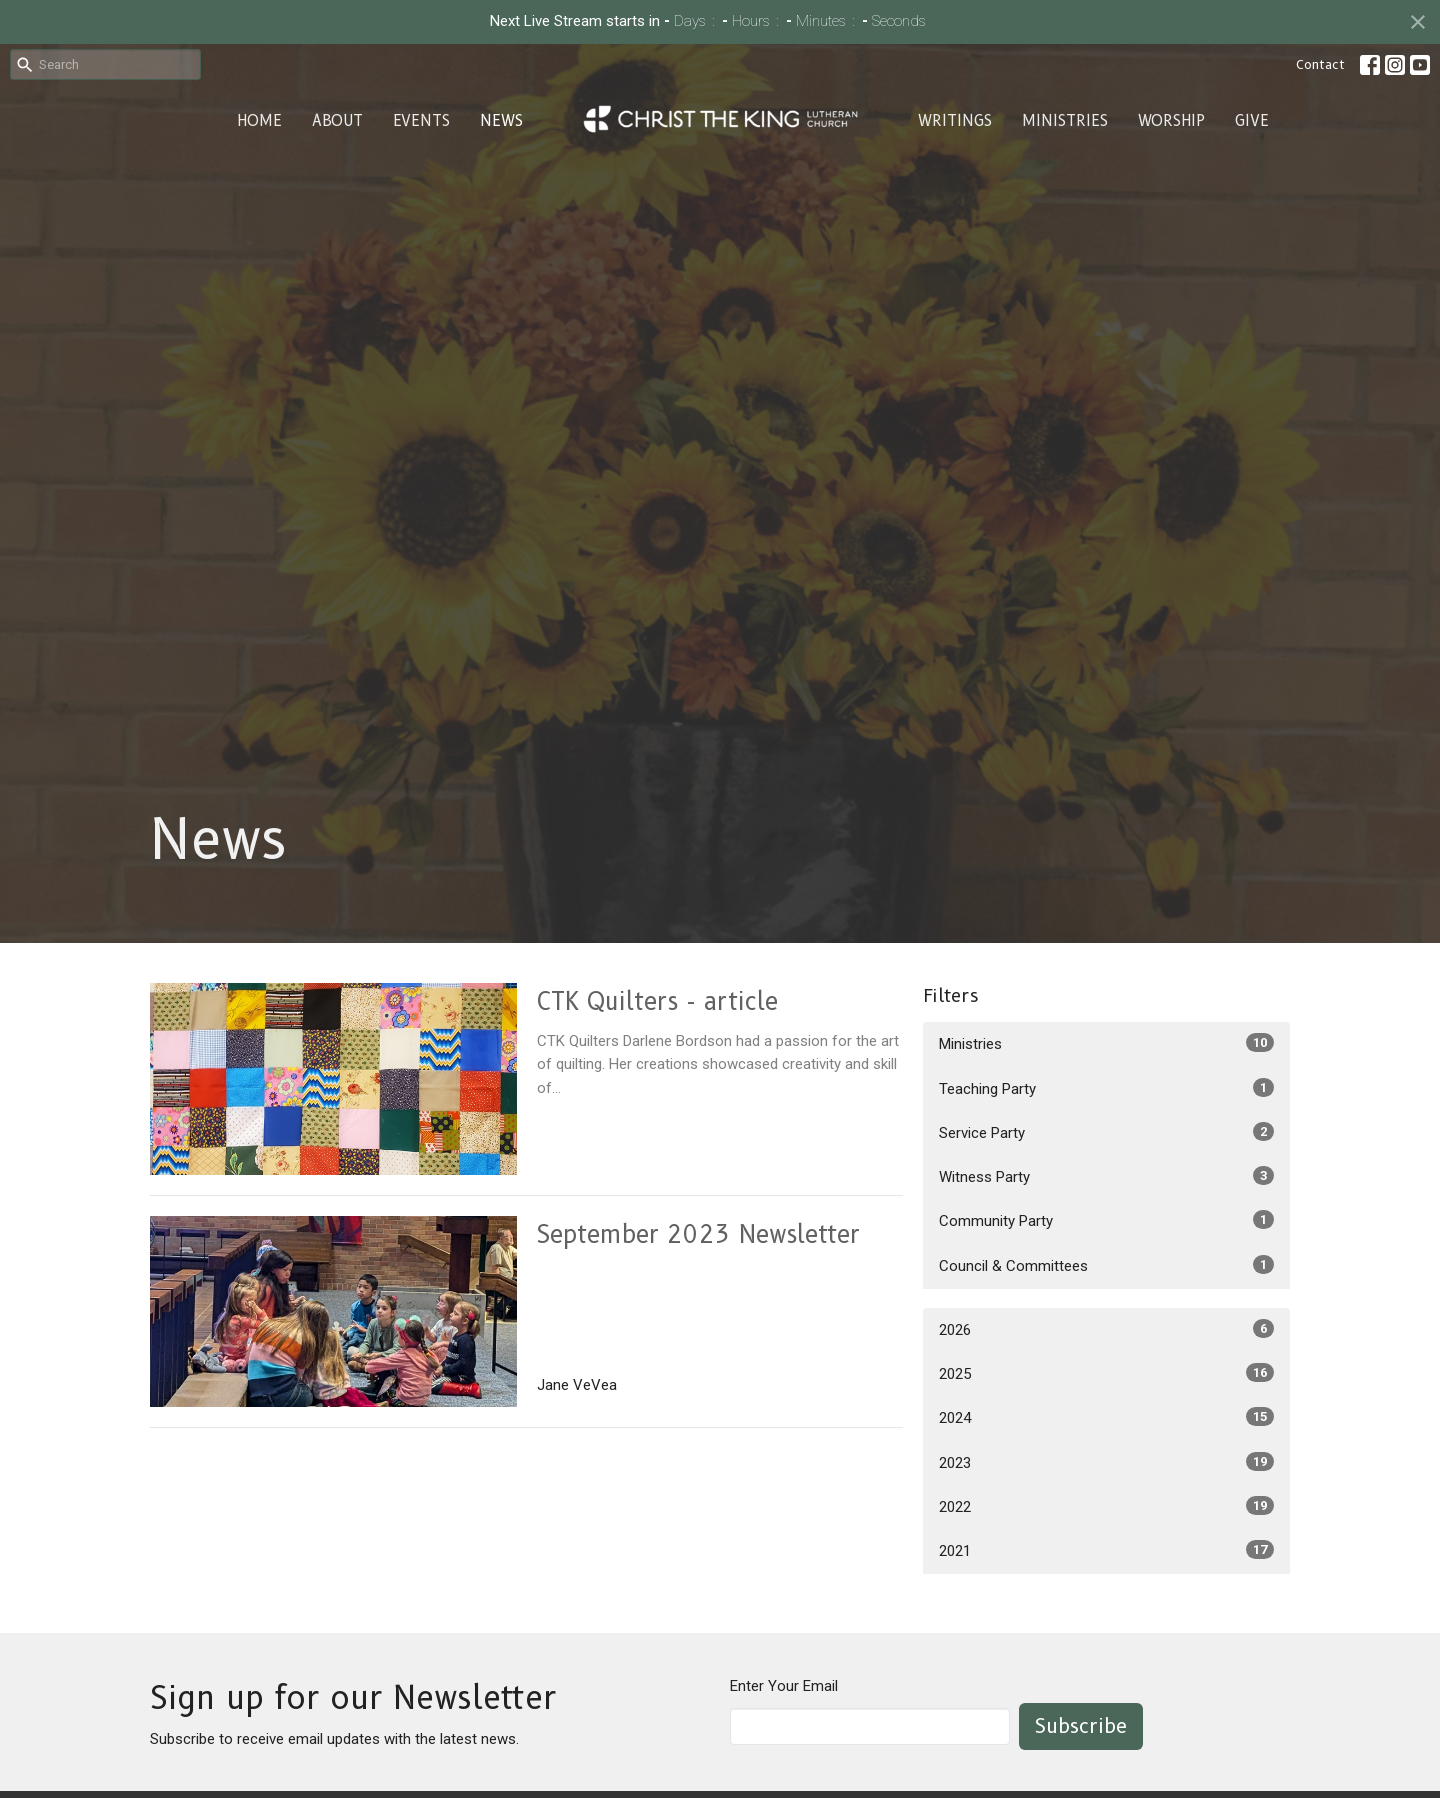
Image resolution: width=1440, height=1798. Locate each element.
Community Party (1106, 1220)
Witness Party (1106, 1176)
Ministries (1065, 121)
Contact (1320, 64)
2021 (1106, 1550)
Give (1252, 121)
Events (421, 121)
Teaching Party (1106, 1088)
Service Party (1106, 1132)
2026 (1106, 1329)
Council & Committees (1106, 1265)
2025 (1106, 1373)
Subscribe (1081, 1726)
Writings (955, 121)
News (501, 121)
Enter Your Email (784, 1686)
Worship (1171, 121)
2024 (1106, 1417)
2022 (1106, 1506)
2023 (1106, 1462)
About (337, 121)
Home (259, 121)
